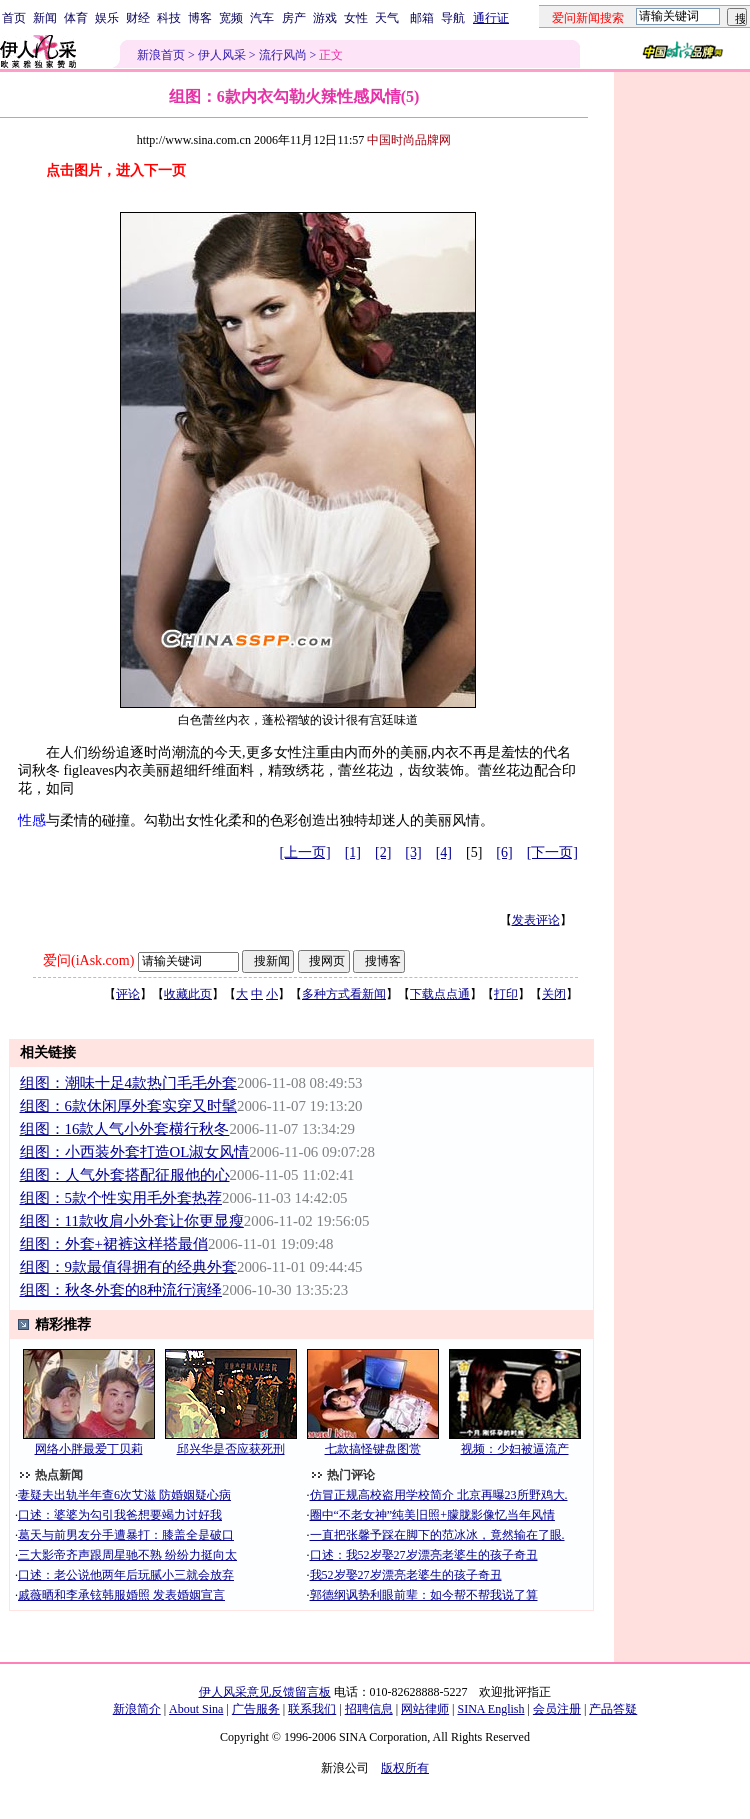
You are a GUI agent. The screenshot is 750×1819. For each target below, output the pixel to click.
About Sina (196, 1709)
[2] (383, 852)
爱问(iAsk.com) (88, 960)
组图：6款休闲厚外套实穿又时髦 (128, 1106)
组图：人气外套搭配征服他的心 (125, 1175)
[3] (413, 852)
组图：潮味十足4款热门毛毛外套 (128, 1083)
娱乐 (107, 18)
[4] (444, 852)
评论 (128, 994)
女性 (356, 18)
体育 (76, 18)
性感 (32, 820)
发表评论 (536, 920)
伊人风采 (222, 55)
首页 (14, 18)
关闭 (554, 994)
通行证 (491, 18)
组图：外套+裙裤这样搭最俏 (114, 1244)
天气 (387, 18)
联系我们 (312, 1709)
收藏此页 (188, 994)
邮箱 (422, 18)
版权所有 (405, 1768)
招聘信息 (369, 1709)
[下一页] (552, 852)
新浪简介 (137, 1709)
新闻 (45, 18)
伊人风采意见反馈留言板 (265, 1692)
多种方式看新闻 (344, 994)
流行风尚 (283, 55)
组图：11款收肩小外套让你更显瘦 (132, 1221)
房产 (294, 18)
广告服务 (256, 1709)
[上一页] (304, 852)
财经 (138, 18)
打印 (506, 994)
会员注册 (557, 1709)
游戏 (325, 18)
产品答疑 (613, 1709)
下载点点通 (440, 994)
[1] (353, 852)
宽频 (231, 18)
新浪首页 (161, 55)
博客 (200, 18)
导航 (453, 18)
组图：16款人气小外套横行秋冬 (125, 1129)
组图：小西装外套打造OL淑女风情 (135, 1152)
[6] (504, 852)
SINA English (490, 1709)
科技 (169, 18)
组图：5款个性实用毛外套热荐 (121, 1198)
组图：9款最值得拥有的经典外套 (128, 1267)
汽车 (262, 18)
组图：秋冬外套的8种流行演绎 (121, 1290)
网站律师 (425, 1709)
